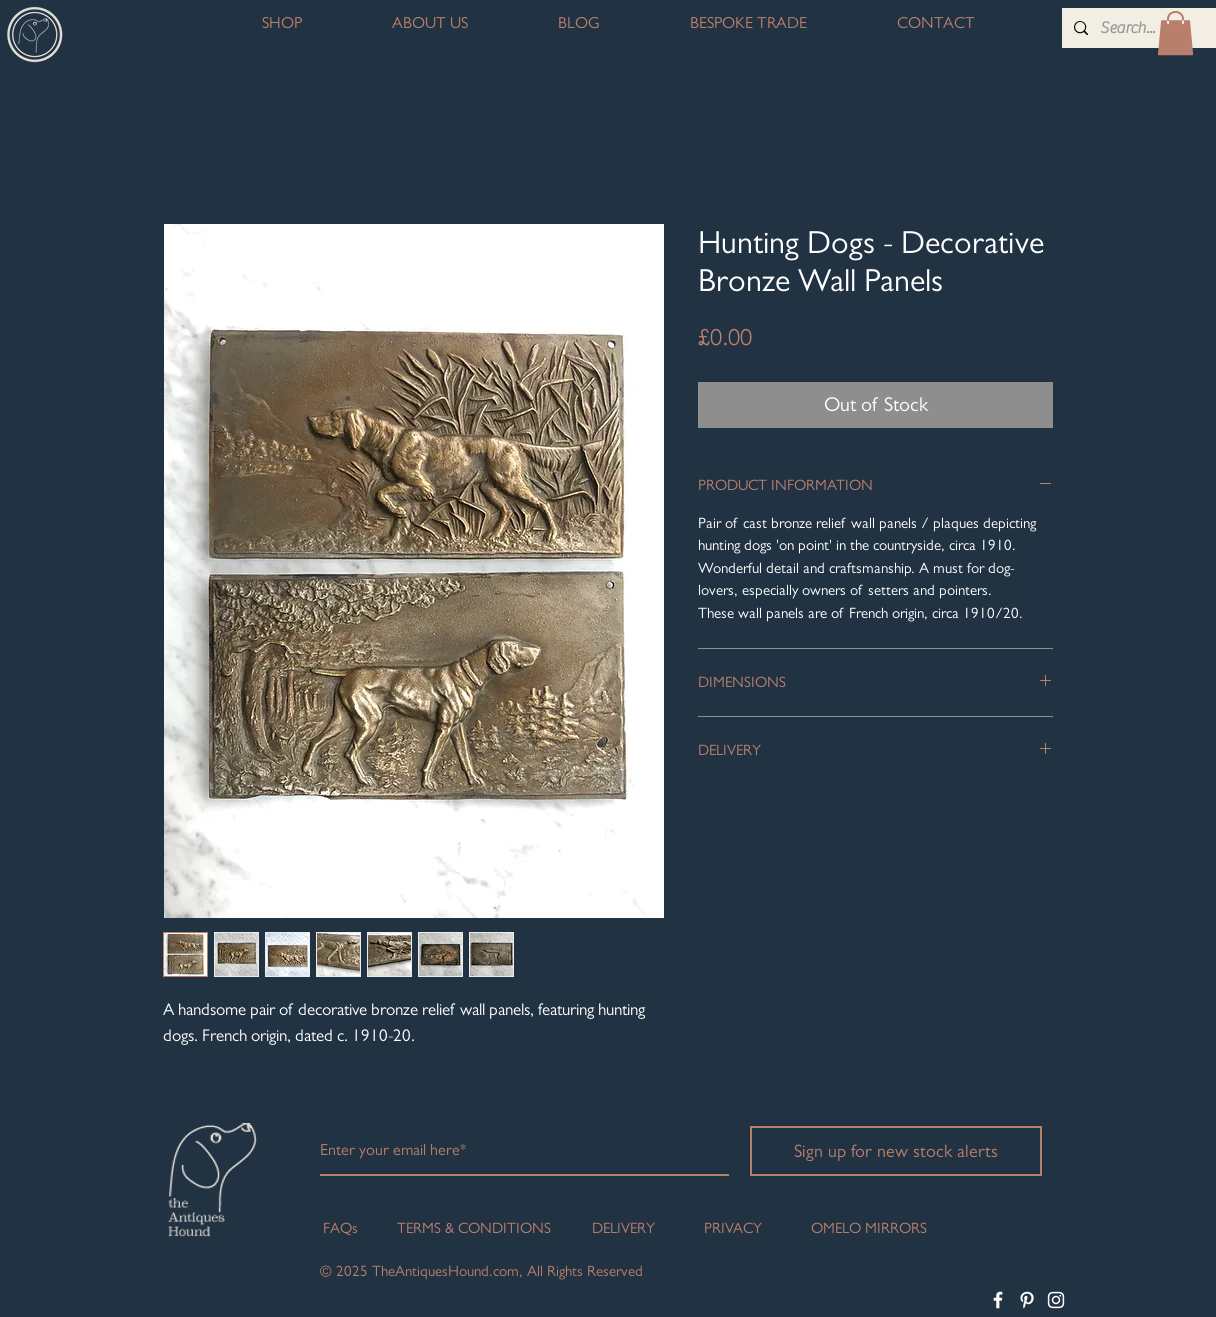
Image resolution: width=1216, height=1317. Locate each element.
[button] (1175, 33)
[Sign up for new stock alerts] (896, 1151)
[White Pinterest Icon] (1027, 1300)
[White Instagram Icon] (1056, 1300)
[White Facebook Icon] (998, 1300)
